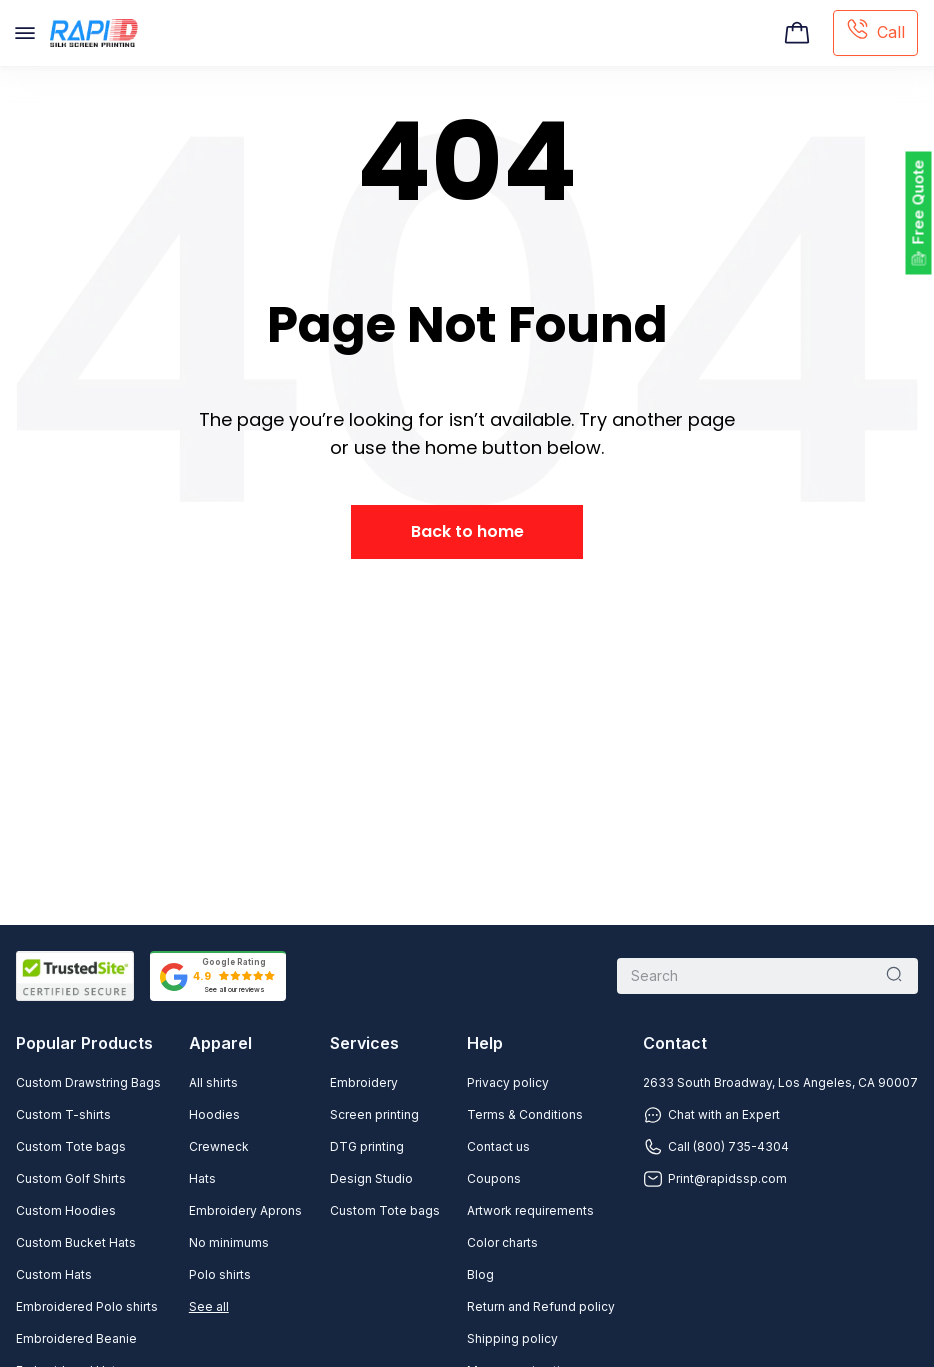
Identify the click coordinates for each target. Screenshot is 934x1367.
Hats (202, 1178)
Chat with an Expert (711, 1115)
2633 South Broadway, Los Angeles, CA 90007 (780, 1082)
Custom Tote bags (71, 1146)
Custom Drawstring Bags (88, 1082)
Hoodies (214, 1114)
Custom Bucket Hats (76, 1242)
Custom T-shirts (63, 1114)
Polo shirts (220, 1274)
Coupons (494, 1178)
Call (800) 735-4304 (716, 1147)
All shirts (213, 1082)
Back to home (467, 531)
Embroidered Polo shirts (87, 1306)
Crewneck (219, 1146)
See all (209, 1306)
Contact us (498, 1146)
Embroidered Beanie (76, 1338)
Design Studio (371, 1178)
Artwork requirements (530, 1210)
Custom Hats (54, 1274)
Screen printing (374, 1114)
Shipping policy (512, 1338)
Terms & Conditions (525, 1114)
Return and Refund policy (541, 1306)
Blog (480, 1274)
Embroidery (364, 1082)
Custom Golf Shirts (71, 1178)
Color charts (502, 1242)
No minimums (229, 1242)
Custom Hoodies (66, 1210)
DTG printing (367, 1146)
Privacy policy (508, 1082)
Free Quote (918, 202)
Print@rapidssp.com (715, 1179)
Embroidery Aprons (245, 1210)
